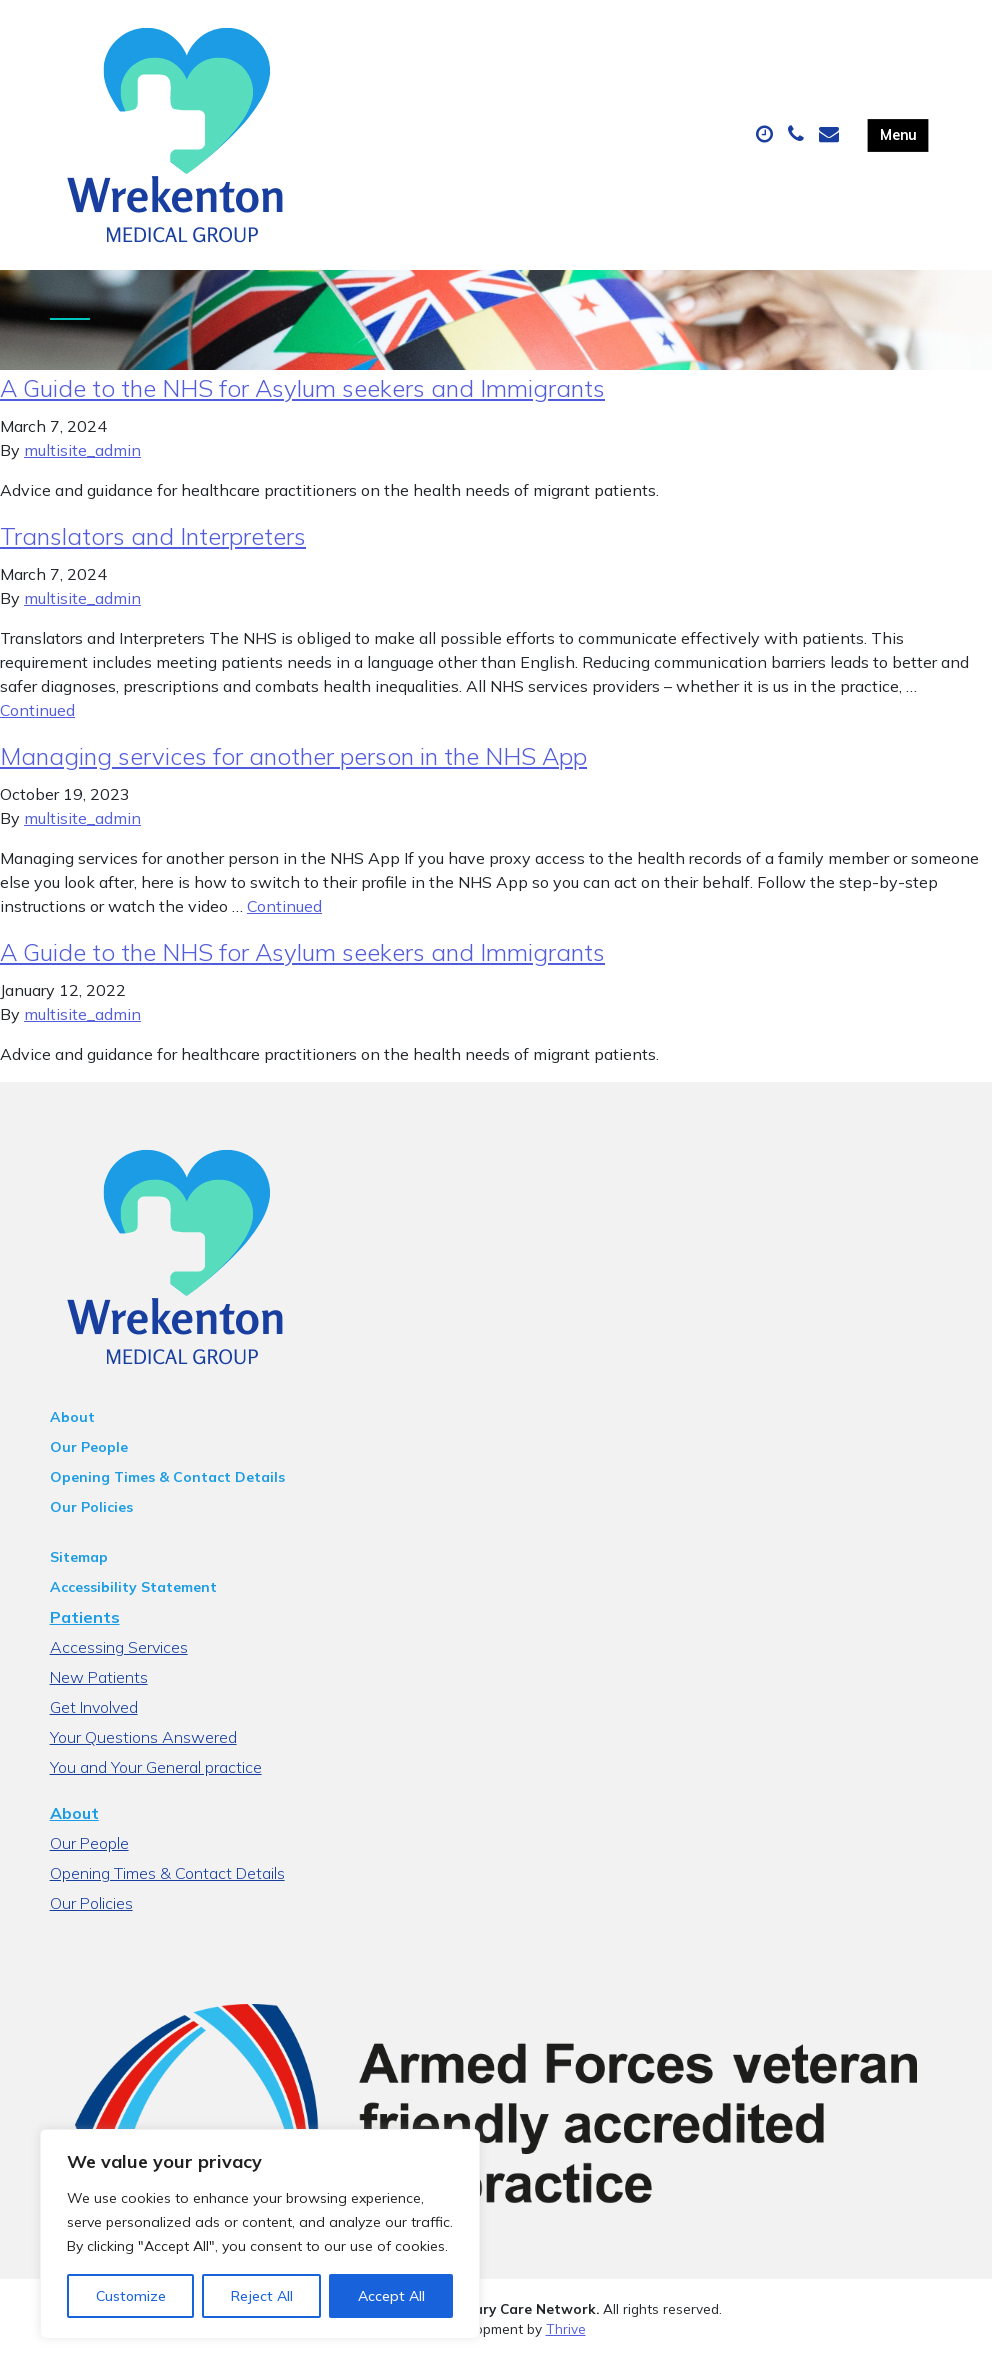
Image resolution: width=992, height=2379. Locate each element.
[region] (260, 2234)
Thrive (566, 2348)
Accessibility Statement (133, 1607)
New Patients (99, 1697)
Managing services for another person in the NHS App (293, 776)
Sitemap (79, 1577)
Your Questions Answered (143, 1757)
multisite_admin (82, 470)
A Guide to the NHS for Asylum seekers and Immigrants (302, 408)
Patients (85, 1637)
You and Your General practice (156, 1787)
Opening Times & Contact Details (167, 1497)
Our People (89, 1467)
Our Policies (91, 1527)
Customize (131, 2296)
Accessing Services (119, 1667)
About (72, 1437)
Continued (37, 730)
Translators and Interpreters (153, 556)
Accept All (391, 2296)
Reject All (262, 2296)
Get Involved (94, 1727)
